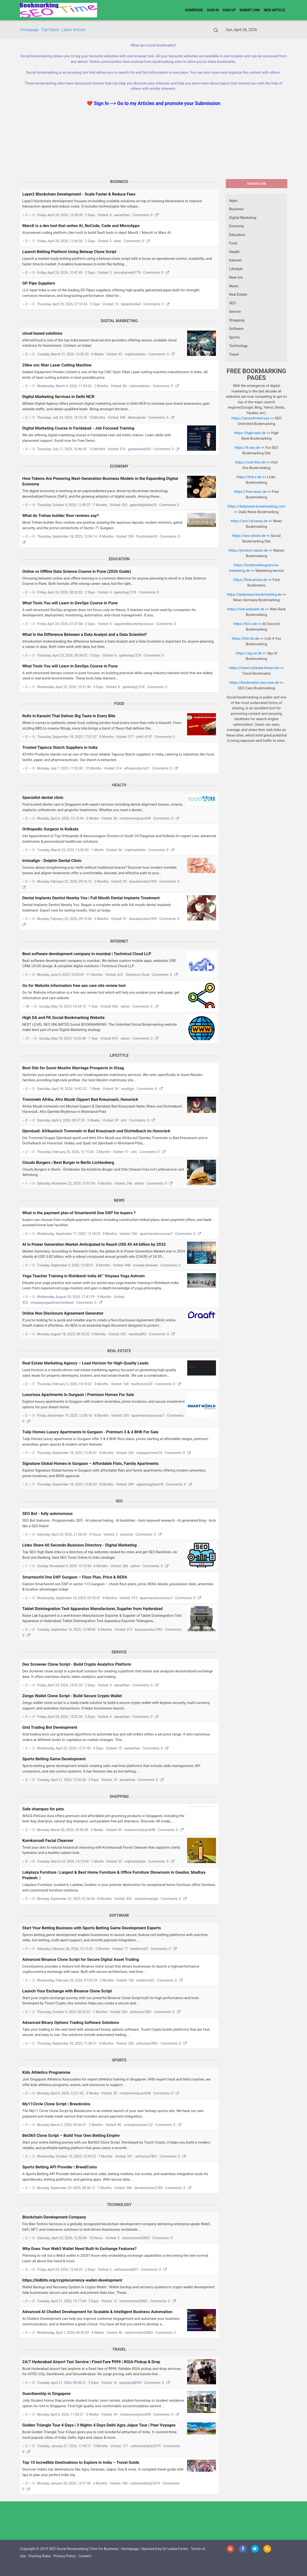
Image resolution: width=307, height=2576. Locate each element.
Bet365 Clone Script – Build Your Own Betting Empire (71, 2135)
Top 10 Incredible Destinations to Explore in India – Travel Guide (80, 2462)
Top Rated (50, 29)
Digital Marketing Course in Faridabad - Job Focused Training (78, 428)
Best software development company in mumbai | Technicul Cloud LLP (86, 953)
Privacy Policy (64, 2556)
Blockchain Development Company (54, 2217)
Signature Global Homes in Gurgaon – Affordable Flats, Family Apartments (90, 1463)
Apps (233, 200)
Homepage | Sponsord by (141, 2549)
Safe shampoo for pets (43, 1808)
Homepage (194, 10)
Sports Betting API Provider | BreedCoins (59, 2167)
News (119, 1200)
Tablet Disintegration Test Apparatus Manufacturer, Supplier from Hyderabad (92, 1608)
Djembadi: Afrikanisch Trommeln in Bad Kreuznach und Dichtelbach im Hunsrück (96, 1130)
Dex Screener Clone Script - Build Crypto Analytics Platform (76, 1664)
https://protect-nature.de (248, 550)
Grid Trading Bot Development (49, 1727)
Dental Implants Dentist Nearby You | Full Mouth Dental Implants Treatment (91, 897)
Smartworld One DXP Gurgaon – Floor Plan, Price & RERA (74, 1577)
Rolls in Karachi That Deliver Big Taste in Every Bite (69, 715)
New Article (274, 10)
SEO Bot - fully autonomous (47, 1513)
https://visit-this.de (250, 462)
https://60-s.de (245, 624)
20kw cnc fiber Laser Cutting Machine (57, 365)
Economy (119, 466)
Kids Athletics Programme (46, 2072)
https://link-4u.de (245, 638)
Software (119, 1915)
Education (119, 559)
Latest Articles (73, 29)
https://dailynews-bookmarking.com (256, 506)
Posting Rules (40, 2556)
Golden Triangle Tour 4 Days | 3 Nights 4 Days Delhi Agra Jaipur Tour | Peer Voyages (99, 2425)
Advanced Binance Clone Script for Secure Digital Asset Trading (80, 1959)
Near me (236, 277)
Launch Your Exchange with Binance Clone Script (67, 1991)
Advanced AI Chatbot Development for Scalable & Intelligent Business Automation (97, 2311)
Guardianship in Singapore (46, 2393)
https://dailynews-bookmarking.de (254, 594)
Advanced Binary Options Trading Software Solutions (70, 2022)
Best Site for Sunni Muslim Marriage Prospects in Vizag (73, 1067)
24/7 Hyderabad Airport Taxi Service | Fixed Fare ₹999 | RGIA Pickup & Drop (91, 2361)
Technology (119, 2204)
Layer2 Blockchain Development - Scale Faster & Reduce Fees (79, 194)
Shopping (119, 1796)
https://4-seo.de (247, 447)
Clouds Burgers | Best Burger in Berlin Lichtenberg (68, 1162)
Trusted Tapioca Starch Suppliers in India (60, 747)
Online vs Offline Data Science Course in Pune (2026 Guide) (76, 571)
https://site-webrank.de (245, 609)
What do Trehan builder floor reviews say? (60, 515)
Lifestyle (119, 1055)
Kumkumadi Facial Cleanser (47, 1840)
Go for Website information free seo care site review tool (74, 985)
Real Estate (119, 1351)
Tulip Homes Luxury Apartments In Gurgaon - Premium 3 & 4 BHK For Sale (90, 1431)
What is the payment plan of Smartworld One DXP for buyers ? (79, 1212)
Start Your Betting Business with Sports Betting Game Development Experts (91, 1927)
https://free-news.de (250, 491)
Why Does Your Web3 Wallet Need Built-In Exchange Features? (79, 2248)
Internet (119, 941)
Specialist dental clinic (43, 797)
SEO (119, 1501)
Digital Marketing (119, 321)
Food (119, 703)
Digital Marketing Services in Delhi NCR (58, 396)
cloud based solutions (42, 333)
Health (119, 785)
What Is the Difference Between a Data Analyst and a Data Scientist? (84, 634)
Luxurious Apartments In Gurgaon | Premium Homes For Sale (78, 1394)
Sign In (213, 10)
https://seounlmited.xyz (250, 418)
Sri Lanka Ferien (175, 2549)
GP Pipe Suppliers (38, 283)
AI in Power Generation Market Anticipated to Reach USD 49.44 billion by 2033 (94, 1244)
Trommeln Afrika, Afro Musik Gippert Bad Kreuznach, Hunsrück (80, 1099)
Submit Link (249, 10)
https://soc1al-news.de (249, 521)
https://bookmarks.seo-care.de (254, 682)
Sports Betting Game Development (54, 1758)
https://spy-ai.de (249, 653)
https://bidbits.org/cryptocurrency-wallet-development (72, 2280)
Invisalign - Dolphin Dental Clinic (52, 860)
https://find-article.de (250, 580)
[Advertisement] (153, 141)
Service (119, 1652)
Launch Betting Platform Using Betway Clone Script (69, 251)
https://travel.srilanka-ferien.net (254, 668)
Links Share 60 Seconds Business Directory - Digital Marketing (79, 1545)
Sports (119, 2060)
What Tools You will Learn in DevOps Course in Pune (70, 602)
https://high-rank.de (250, 433)
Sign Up (229, 10)
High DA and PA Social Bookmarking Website (63, 1017)
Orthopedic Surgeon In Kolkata (50, 829)
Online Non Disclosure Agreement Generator (63, 1313)
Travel (119, 2349)
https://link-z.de (248, 477)
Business (119, 181)
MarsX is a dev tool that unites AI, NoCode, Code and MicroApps (81, 225)
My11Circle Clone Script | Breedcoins (56, 2103)
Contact (84, 2556)
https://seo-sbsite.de (248, 536)
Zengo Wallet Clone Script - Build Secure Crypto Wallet (72, 1695)
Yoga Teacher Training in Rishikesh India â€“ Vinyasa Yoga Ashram (83, 1275)
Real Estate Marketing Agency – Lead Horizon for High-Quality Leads (85, 1363)
